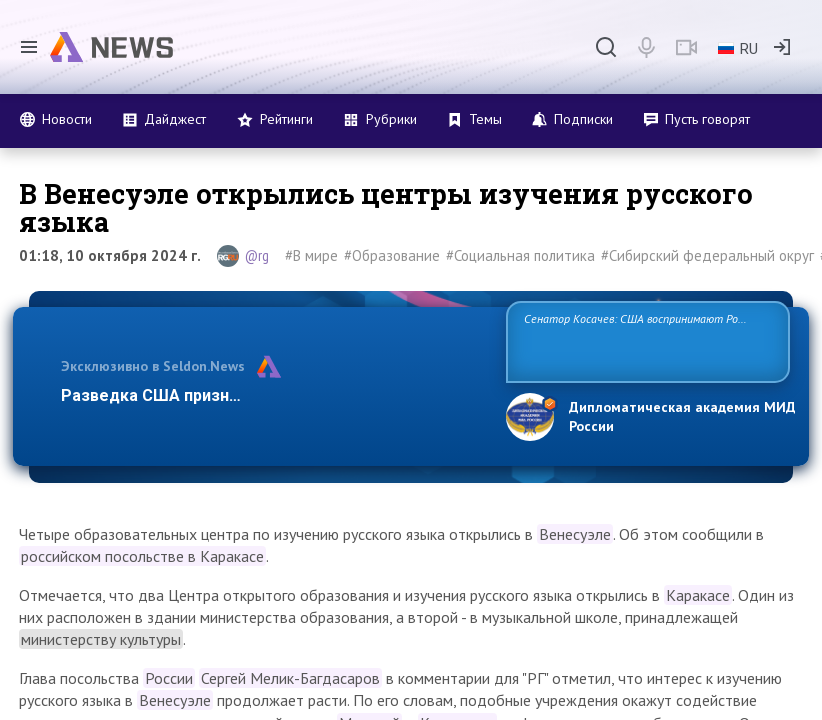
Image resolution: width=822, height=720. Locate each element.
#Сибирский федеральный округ (707, 255)
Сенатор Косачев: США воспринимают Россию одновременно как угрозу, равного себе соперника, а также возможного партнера (643, 340)
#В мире (311, 255)
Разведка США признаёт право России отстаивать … (269, 395)
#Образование (392, 255)
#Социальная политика (520, 255)
